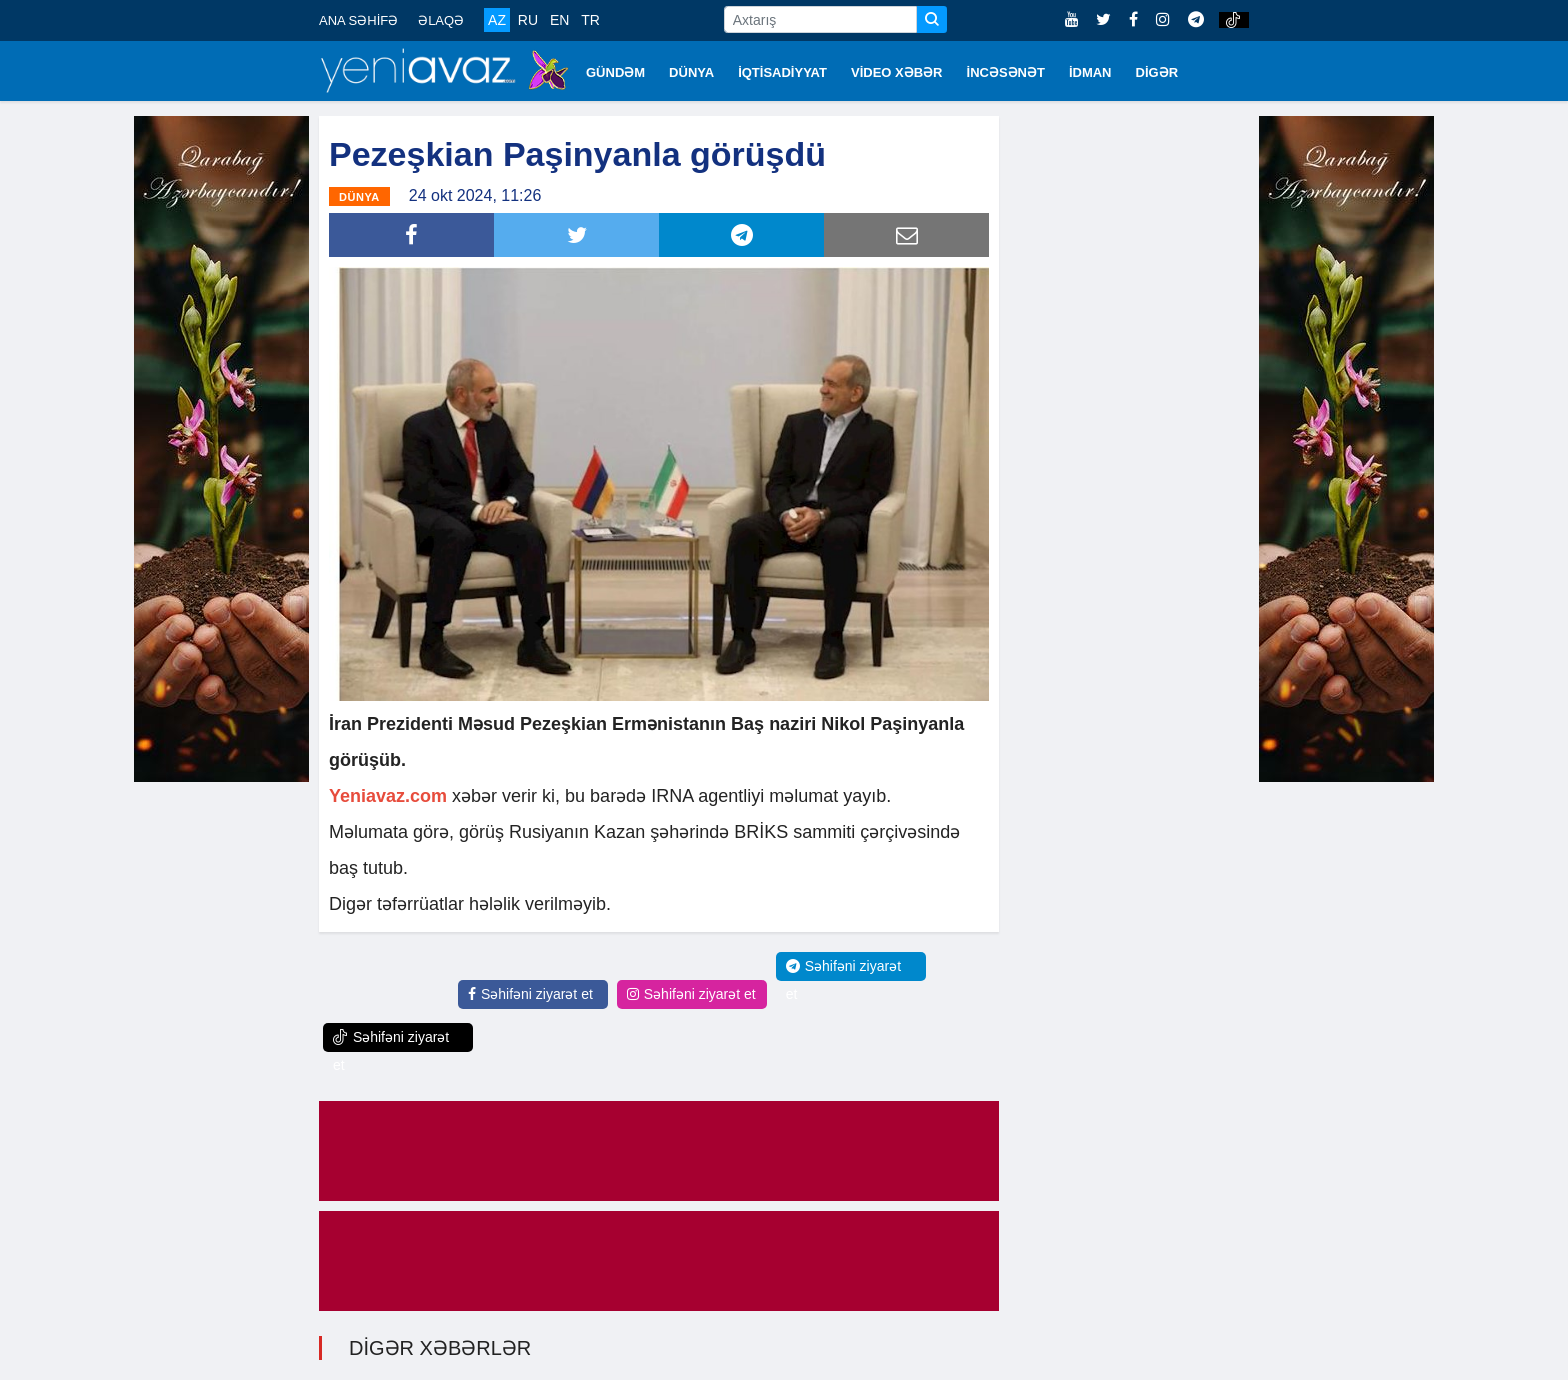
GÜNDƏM (615, 72)
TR (590, 20)
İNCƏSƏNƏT (1006, 72)
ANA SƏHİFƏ (358, 20)
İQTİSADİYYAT (782, 72)
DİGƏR (1157, 72)
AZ (497, 20)
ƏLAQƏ (441, 20)
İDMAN (1090, 72)
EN (559, 20)
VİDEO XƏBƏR (897, 72)
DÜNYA (691, 72)
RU (528, 20)
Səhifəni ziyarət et (530, 994)
